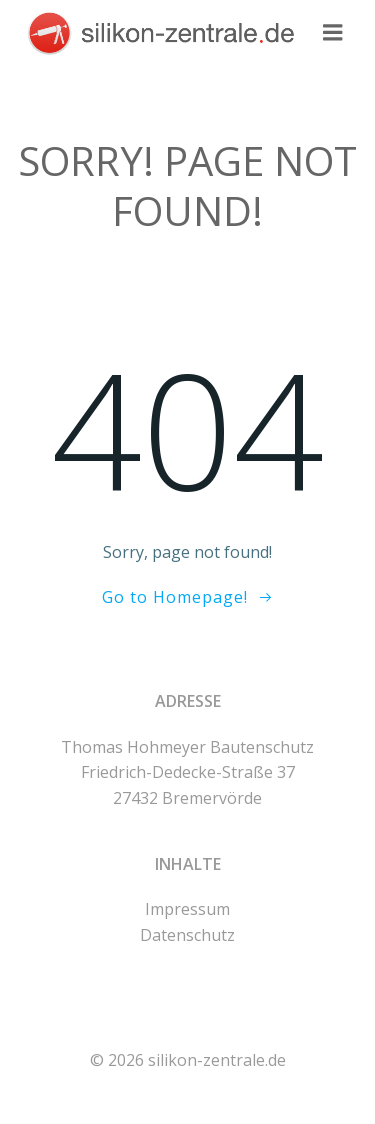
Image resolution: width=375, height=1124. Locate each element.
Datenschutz (187, 935)
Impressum (187, 909)
